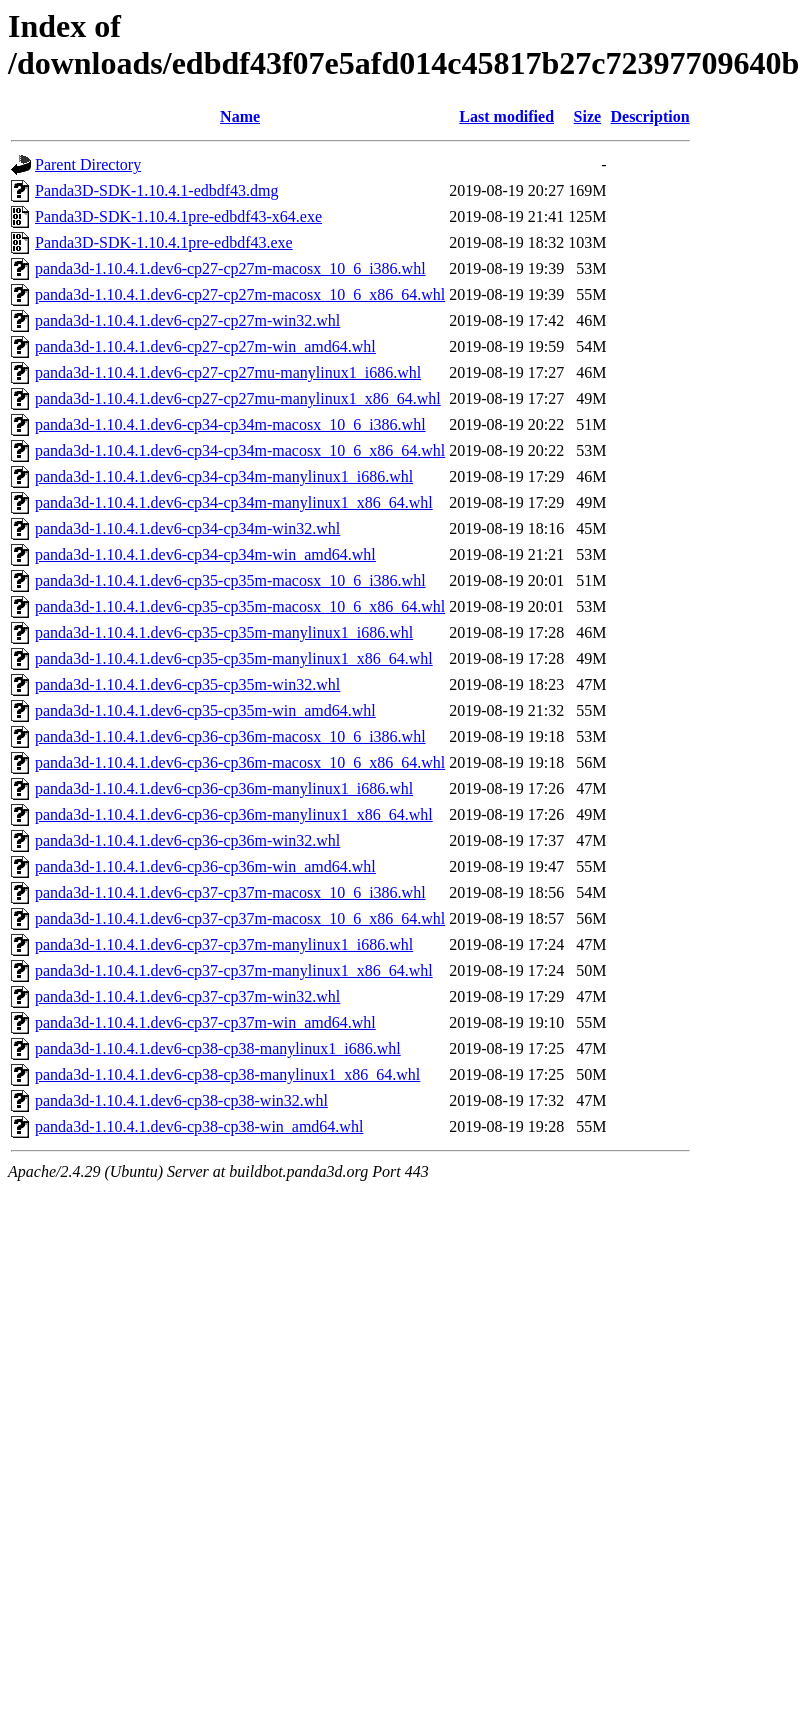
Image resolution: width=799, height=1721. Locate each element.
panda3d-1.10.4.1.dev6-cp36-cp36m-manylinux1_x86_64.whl (234, 814)
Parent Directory (88, 164)
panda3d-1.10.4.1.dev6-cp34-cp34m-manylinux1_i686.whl (224, 476)
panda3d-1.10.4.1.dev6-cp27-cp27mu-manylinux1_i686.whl (228, 372)
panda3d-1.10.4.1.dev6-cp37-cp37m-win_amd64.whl (205, 1022)
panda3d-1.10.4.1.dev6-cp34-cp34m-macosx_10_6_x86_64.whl (240, 450)
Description (649, 116)
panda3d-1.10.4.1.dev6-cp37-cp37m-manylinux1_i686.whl (224, 944)
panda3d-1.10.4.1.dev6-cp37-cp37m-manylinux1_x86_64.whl (234, 970)
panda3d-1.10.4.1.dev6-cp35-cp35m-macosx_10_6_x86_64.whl (240, 606)
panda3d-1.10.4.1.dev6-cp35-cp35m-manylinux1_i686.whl (224, 632)
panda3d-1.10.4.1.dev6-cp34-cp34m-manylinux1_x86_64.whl (234, 502)
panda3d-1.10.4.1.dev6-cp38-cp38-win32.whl (181, 1100)
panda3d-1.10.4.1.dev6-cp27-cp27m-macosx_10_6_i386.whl (230, 268)
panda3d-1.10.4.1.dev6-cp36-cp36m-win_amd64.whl (205, 866)
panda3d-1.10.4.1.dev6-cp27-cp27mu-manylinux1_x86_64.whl (238, 398)
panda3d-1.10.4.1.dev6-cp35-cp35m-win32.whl (187, 684)
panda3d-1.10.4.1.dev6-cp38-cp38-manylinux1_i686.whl (218, 1048)
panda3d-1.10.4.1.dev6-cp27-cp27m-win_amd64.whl (205, 346)
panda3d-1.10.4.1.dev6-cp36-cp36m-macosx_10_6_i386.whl (230, 736)
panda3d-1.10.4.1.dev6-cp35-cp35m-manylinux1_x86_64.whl (234, 658)
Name (240, 116)
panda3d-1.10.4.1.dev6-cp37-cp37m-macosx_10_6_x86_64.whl (240, 918)
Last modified (506, 116)
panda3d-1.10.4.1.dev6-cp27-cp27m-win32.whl (187, 320)
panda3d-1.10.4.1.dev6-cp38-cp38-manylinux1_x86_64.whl (227, 1074)
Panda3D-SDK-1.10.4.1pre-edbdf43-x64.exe (178, 216)
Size (588, 116)
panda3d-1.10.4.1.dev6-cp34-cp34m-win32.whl (187, 528)
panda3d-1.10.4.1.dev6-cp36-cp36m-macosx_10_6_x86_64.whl (240, 762)
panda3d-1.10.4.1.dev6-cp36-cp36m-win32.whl (187, 840)
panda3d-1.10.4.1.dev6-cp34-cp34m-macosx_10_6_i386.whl (230, 424)
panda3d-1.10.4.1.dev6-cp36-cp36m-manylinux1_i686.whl (224, 788)
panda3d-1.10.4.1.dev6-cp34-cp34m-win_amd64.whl (205, 554)
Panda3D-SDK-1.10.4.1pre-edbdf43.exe (164, 242)
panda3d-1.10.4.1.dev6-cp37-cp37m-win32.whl (187, 996)
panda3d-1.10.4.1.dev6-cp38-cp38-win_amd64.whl (199, 1126)
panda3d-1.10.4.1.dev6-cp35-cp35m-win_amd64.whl (205, 710)
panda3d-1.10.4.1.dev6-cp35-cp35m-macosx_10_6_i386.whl (230, 580)
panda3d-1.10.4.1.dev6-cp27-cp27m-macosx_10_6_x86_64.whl (240, 294)
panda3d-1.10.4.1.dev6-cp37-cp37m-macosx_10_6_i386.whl (230, 892)
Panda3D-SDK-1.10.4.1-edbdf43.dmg (157, 190)
